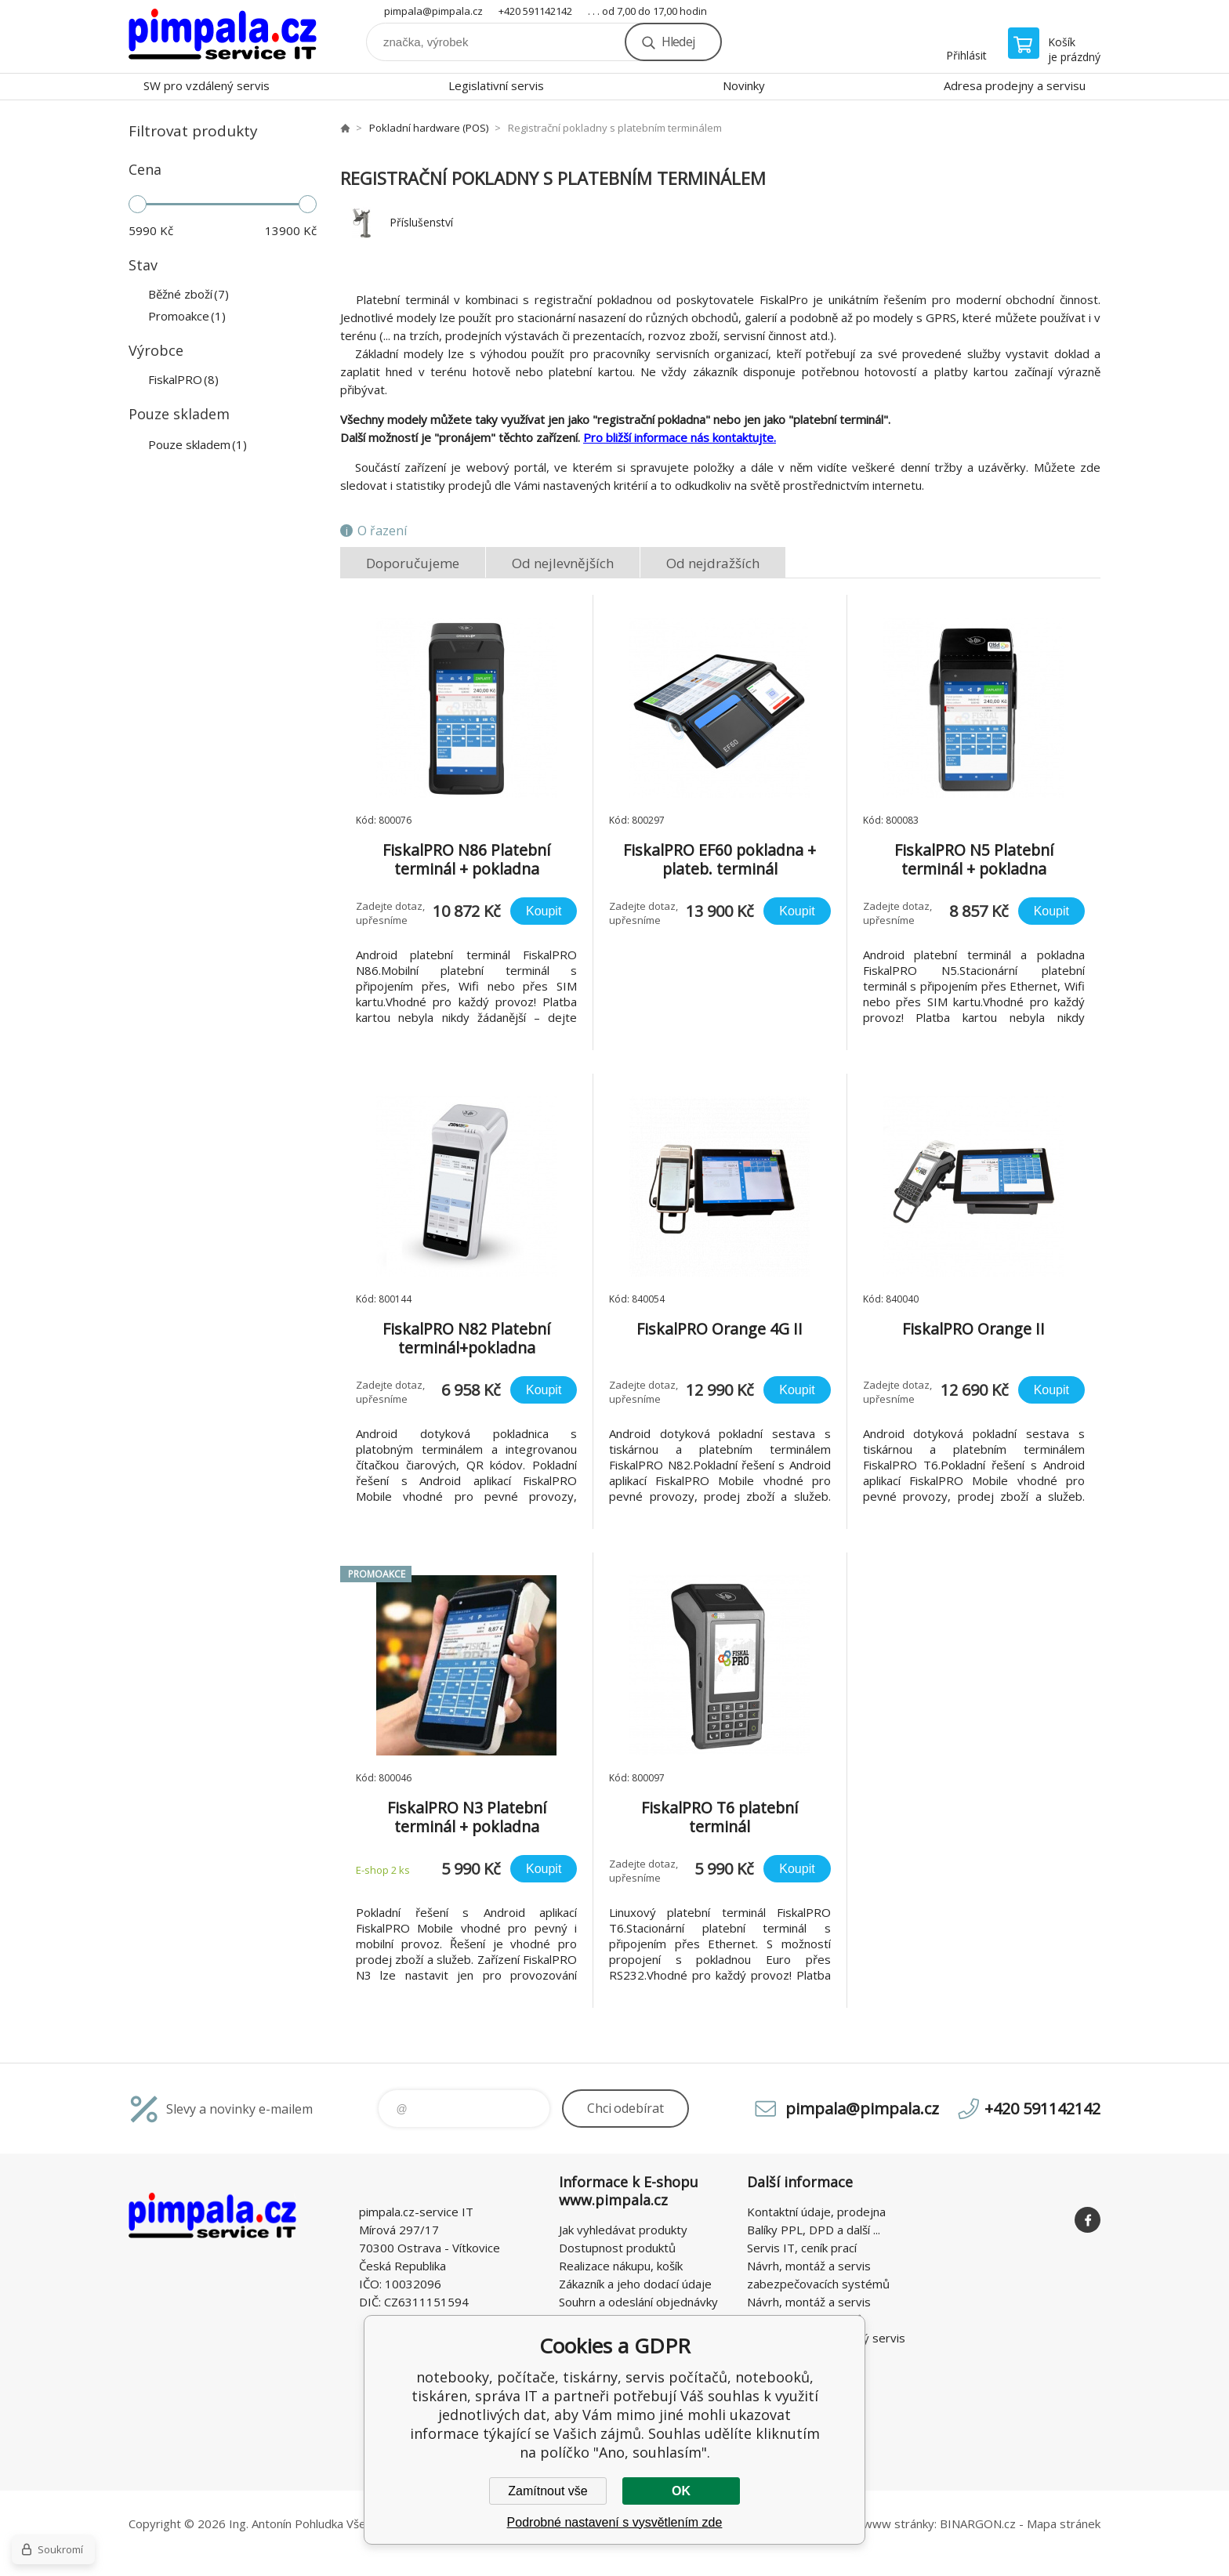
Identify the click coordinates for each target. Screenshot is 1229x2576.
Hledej (678, 41)
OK (681, 2491)
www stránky (898, 2523)
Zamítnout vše (547, 2491)
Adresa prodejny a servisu (1015, 85)
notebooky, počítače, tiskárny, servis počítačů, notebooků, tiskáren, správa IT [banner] (223, 36)
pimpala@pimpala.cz (433, 11)
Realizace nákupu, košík (621, 2265)
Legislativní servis (496, 85)
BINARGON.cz (978, 2523)
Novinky (744, 85)
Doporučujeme (412, 563)
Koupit (543, 911)
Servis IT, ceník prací (802, 2247)
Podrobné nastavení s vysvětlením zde (615, 2522)
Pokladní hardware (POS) (428, 128)
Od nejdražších (713, 563)
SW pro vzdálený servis (206, 85)
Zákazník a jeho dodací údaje (635, 2284)
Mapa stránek (1063, 2523)
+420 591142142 (535, 11)
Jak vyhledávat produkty (623, 2229)
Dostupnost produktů (617, 2247)
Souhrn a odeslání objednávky (638, 2302)
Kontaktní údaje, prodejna (816, 2211)
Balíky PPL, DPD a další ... (813, 2229)
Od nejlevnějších (563, 563)
